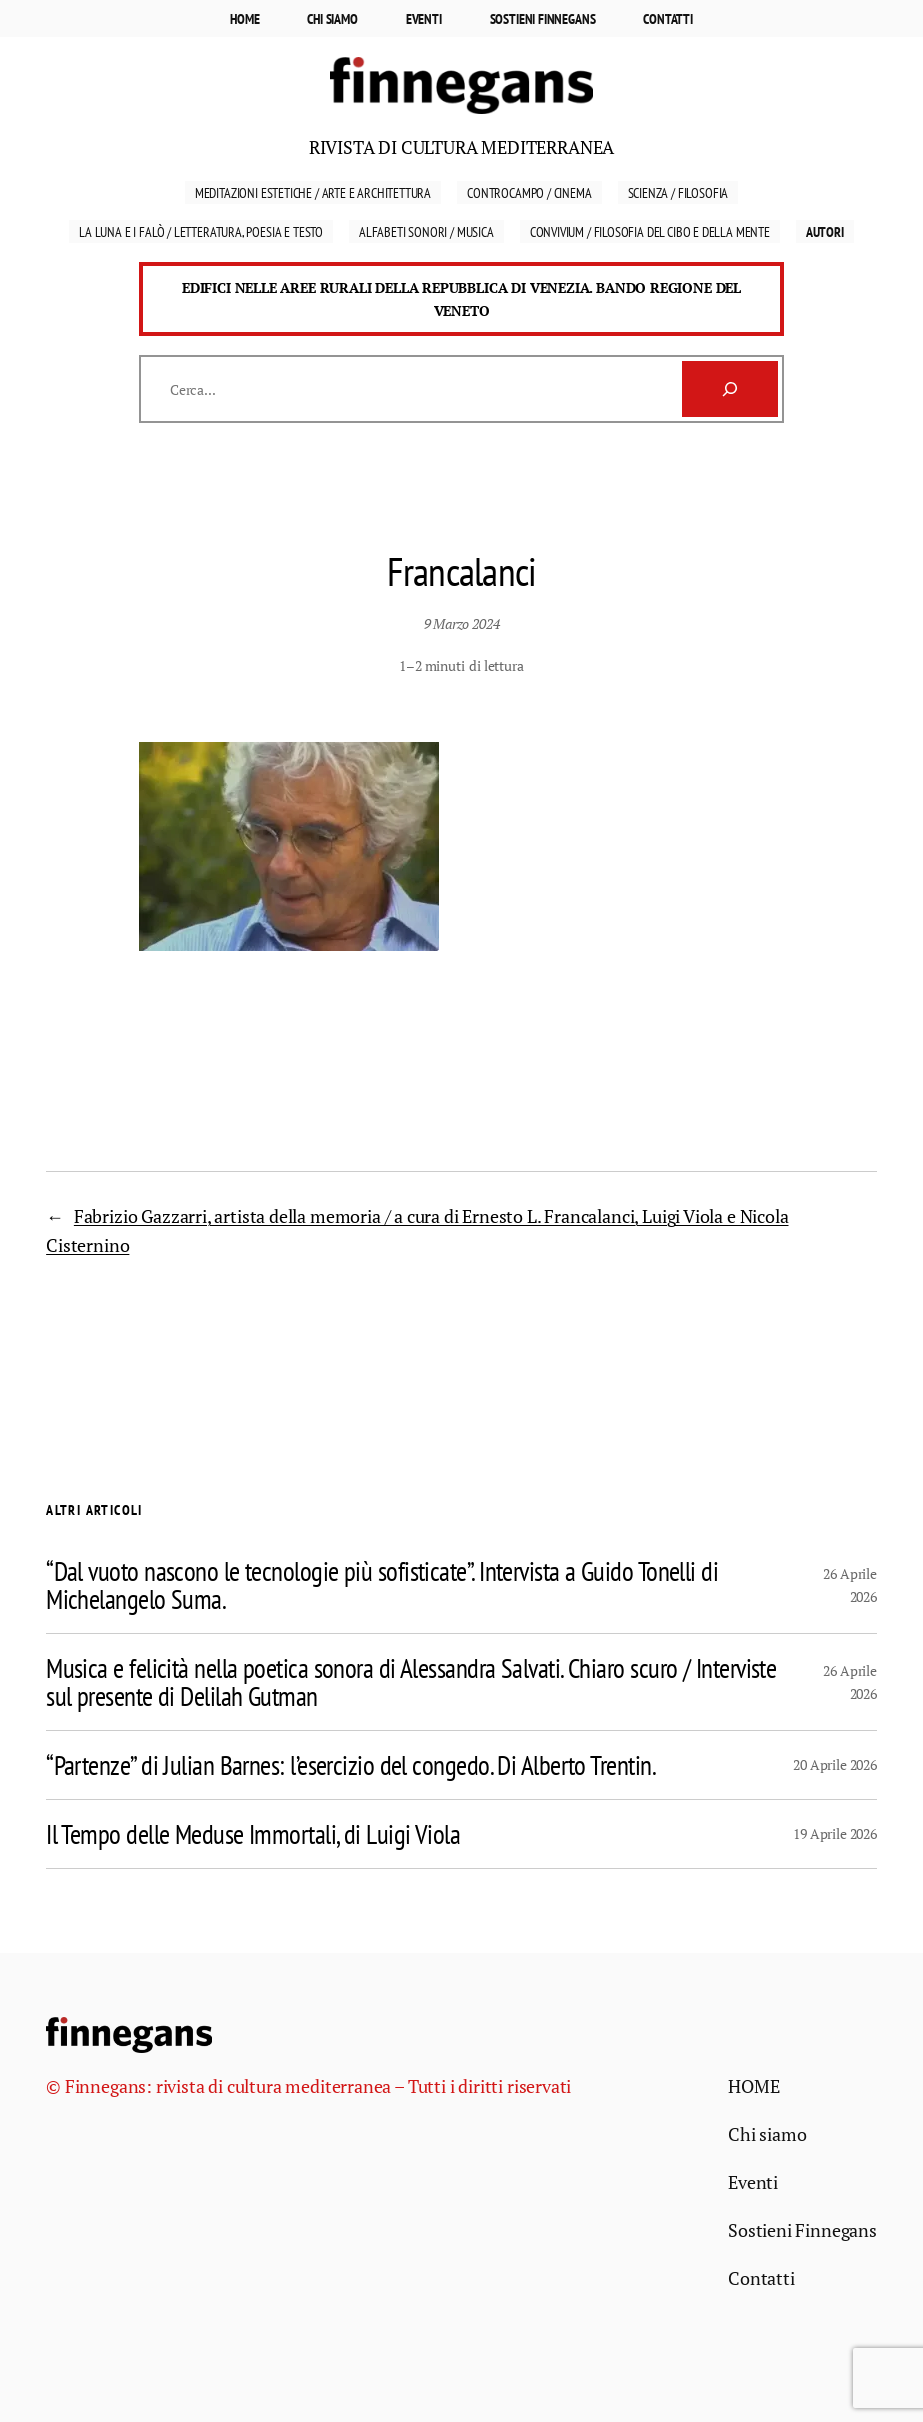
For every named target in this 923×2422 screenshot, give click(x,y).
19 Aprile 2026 (835, 1833)
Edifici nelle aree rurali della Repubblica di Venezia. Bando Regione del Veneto (461, 299)
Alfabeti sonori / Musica (426, 231)
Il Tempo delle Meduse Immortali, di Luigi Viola (253, 1834)
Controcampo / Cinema (529, 192)
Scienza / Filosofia (678, 192)
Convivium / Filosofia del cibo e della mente (650, 231)
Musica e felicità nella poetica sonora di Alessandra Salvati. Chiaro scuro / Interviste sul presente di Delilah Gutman (411, 1682)
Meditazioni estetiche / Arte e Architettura (313, 192)
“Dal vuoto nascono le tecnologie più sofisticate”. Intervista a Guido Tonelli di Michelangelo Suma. (382, 1585)
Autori (825, 231)
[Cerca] (730, 389)
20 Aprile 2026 (835, 1764)
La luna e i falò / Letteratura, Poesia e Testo (201, 231)
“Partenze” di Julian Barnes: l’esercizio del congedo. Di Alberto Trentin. (351, 1765)
